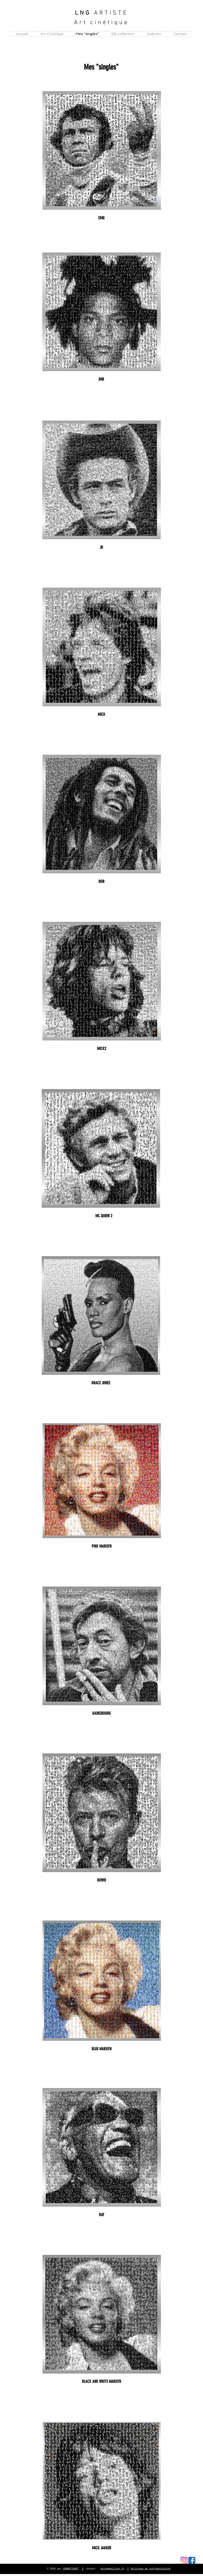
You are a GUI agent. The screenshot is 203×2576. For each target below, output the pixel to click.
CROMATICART (70, 2568)
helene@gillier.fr (113, 2568)
